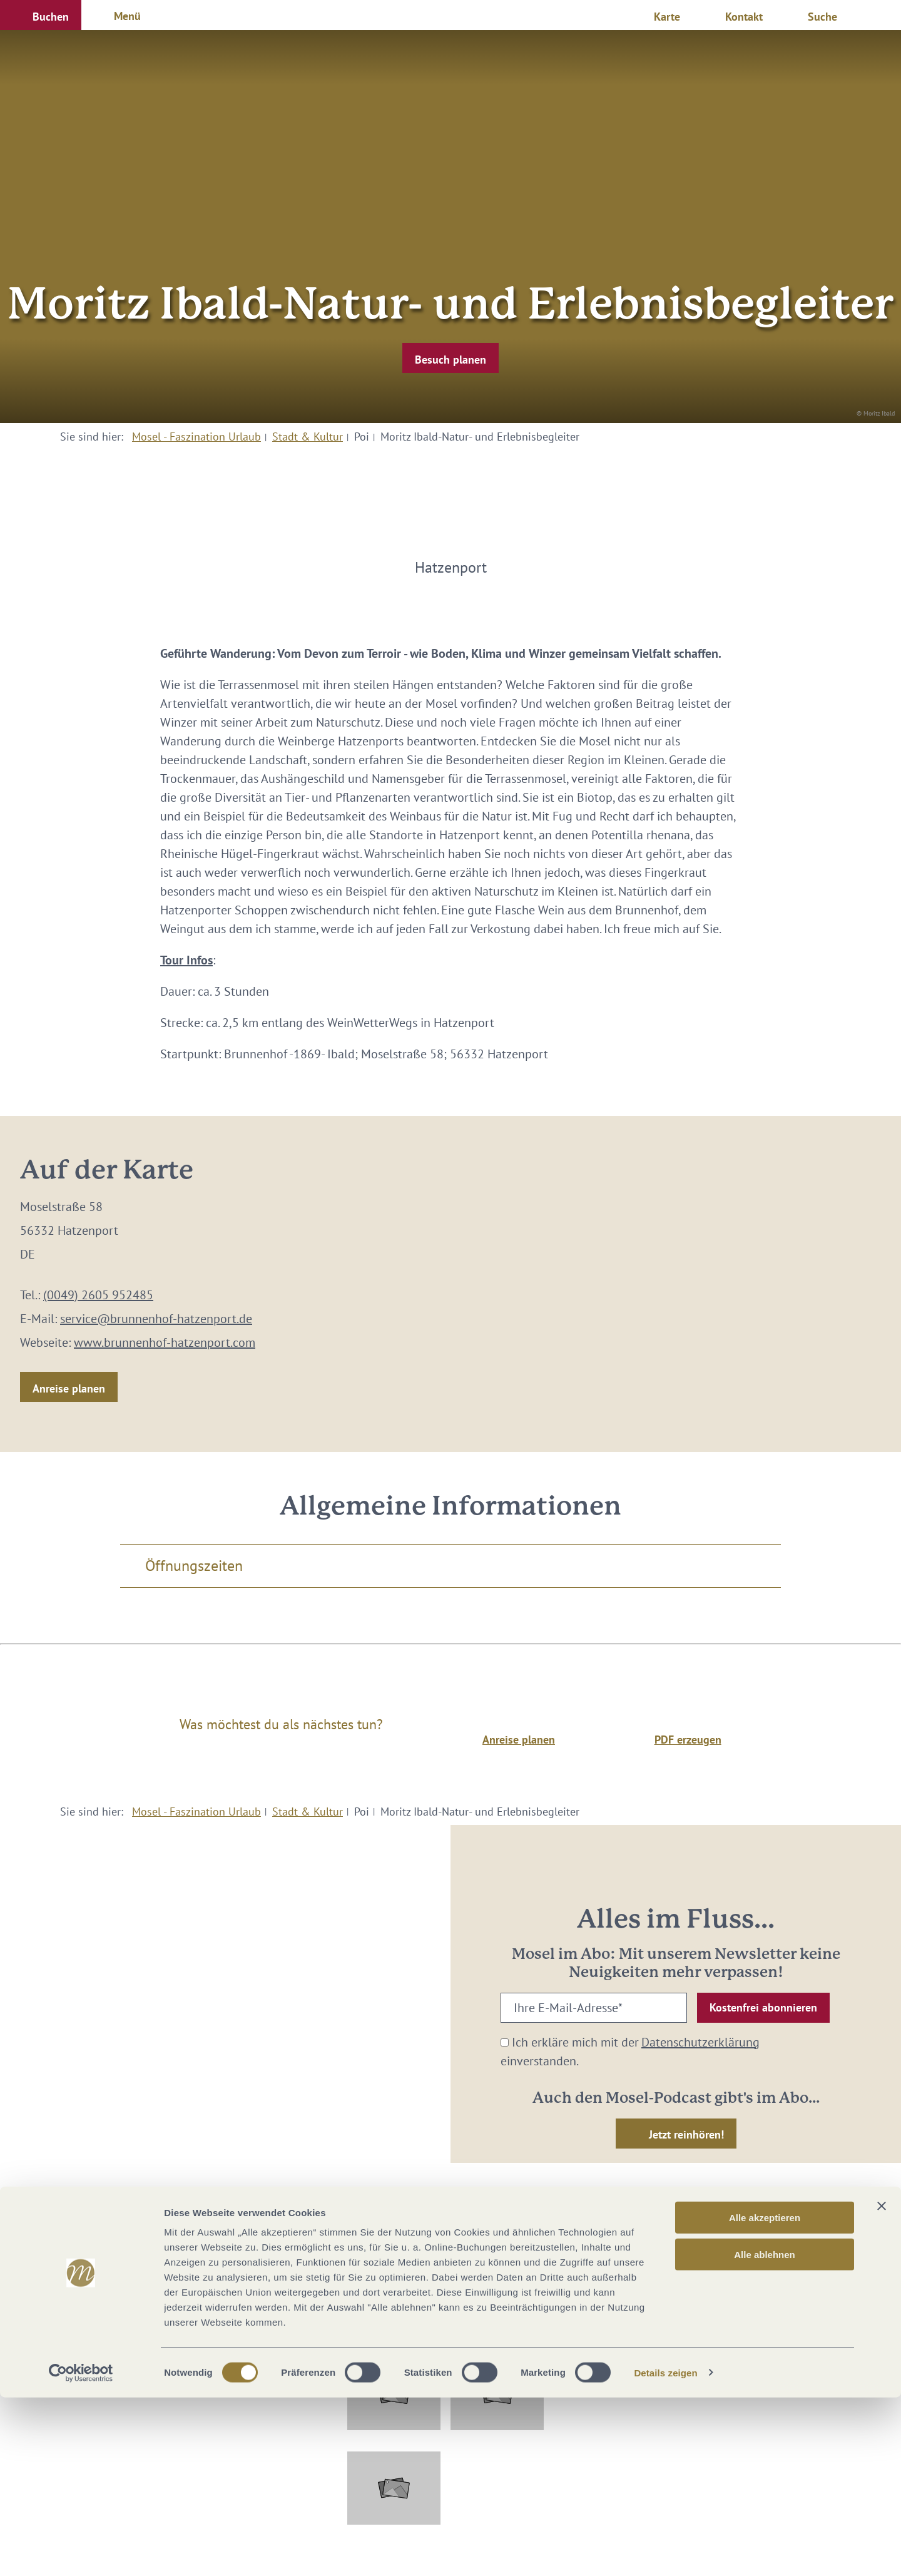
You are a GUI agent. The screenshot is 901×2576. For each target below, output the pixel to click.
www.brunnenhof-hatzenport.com (164, 1342)
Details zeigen (665, 2551)
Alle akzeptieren (764, 2396)
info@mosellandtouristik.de (451, 2278)
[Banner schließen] (881, 2384)
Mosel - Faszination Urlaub (196, 436)
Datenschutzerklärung (700, 2042)
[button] (40, 15)
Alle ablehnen (764, 2433)
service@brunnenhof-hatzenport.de (156, 1319)
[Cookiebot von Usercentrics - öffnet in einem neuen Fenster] (81, 2551)
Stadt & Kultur (307, 436)
